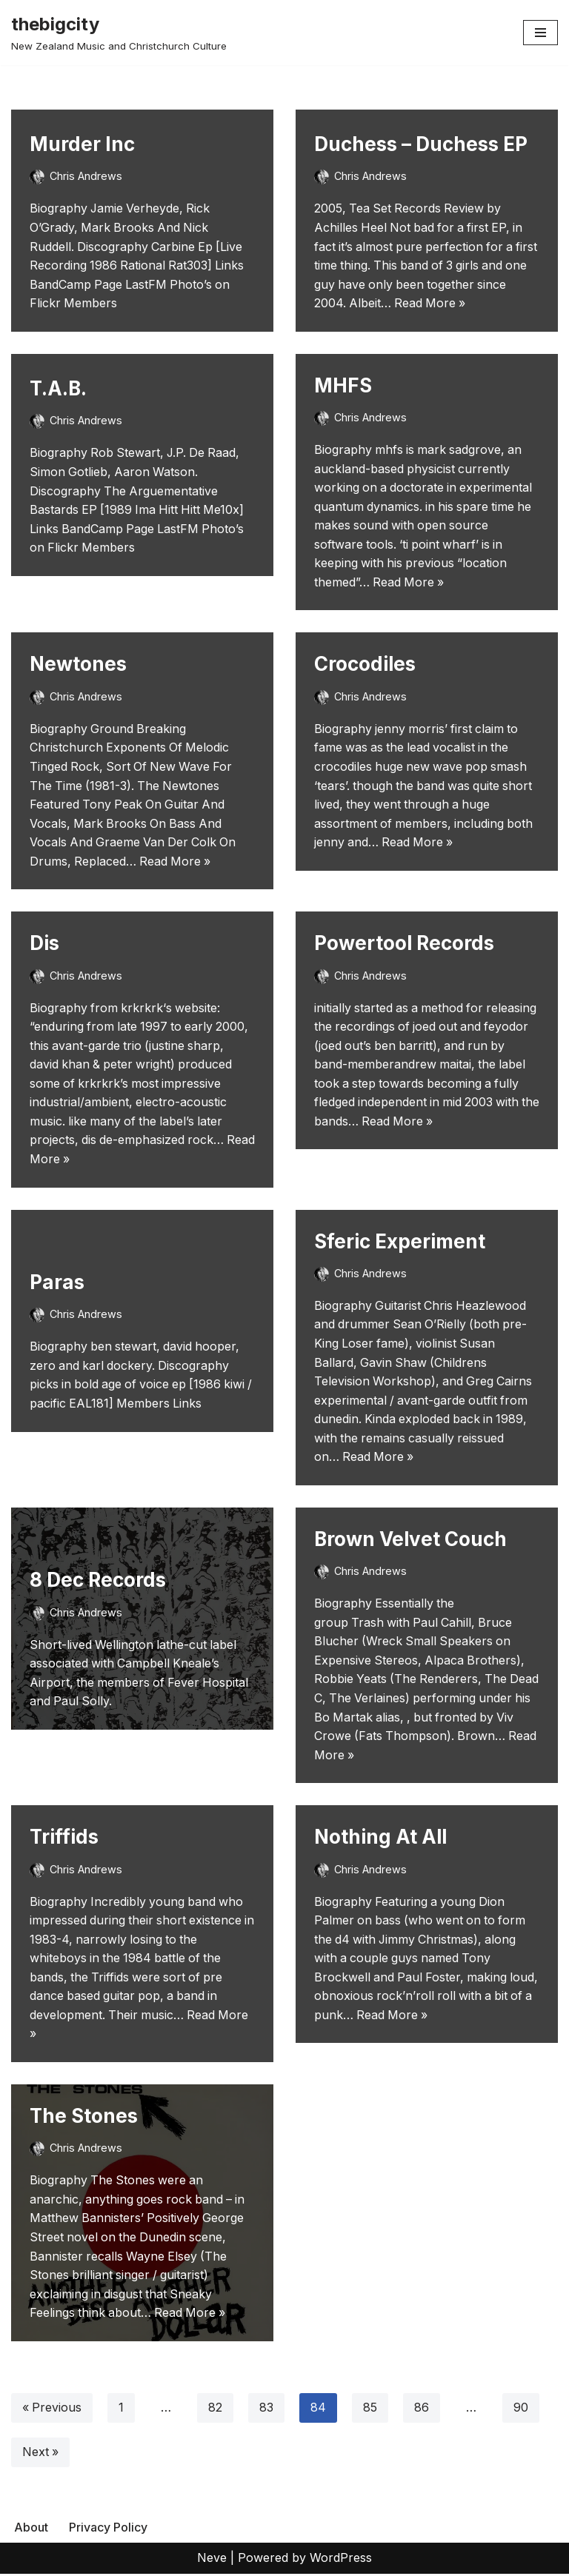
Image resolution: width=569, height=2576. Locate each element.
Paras (57, 1282)
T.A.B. (58, 388)
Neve (212, 2559)
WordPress (341, 2559)
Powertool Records (404, 943)
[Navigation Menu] (540, 32)
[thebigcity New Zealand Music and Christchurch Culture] (119, 32)
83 (267, 2410)
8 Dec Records (98, 1581)
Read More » (432, 302)
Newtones (78, 664)
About (31, 2529)
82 (216, 2410)
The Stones (84, 2118)
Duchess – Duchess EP (421, 144)
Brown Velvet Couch (410, 1540)
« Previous (52, 2410)
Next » (40, 2454)
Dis (44, 943)
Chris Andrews (86, 176)
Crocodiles (365, 664)
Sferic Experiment (399, 1242)
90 (521, 2410)
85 (371, 2410)
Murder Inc (82, 144)
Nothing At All (380, 1838)
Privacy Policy (108, 2529)
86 (422, 2410)
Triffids (64, 1838)
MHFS (343, 385)
